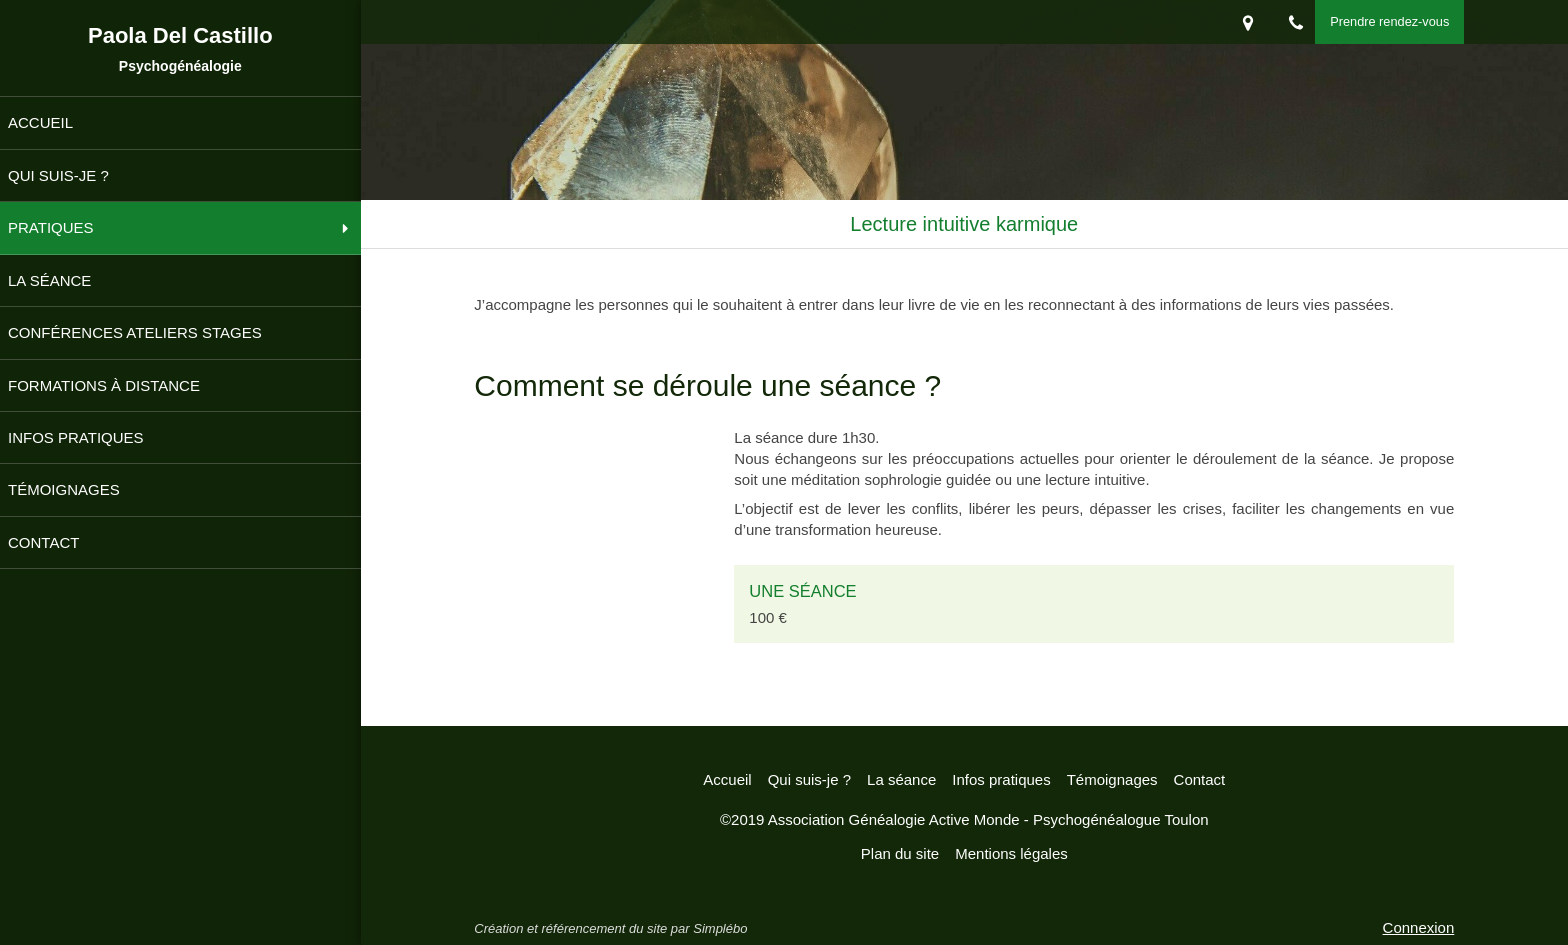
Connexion (1419, 927)
